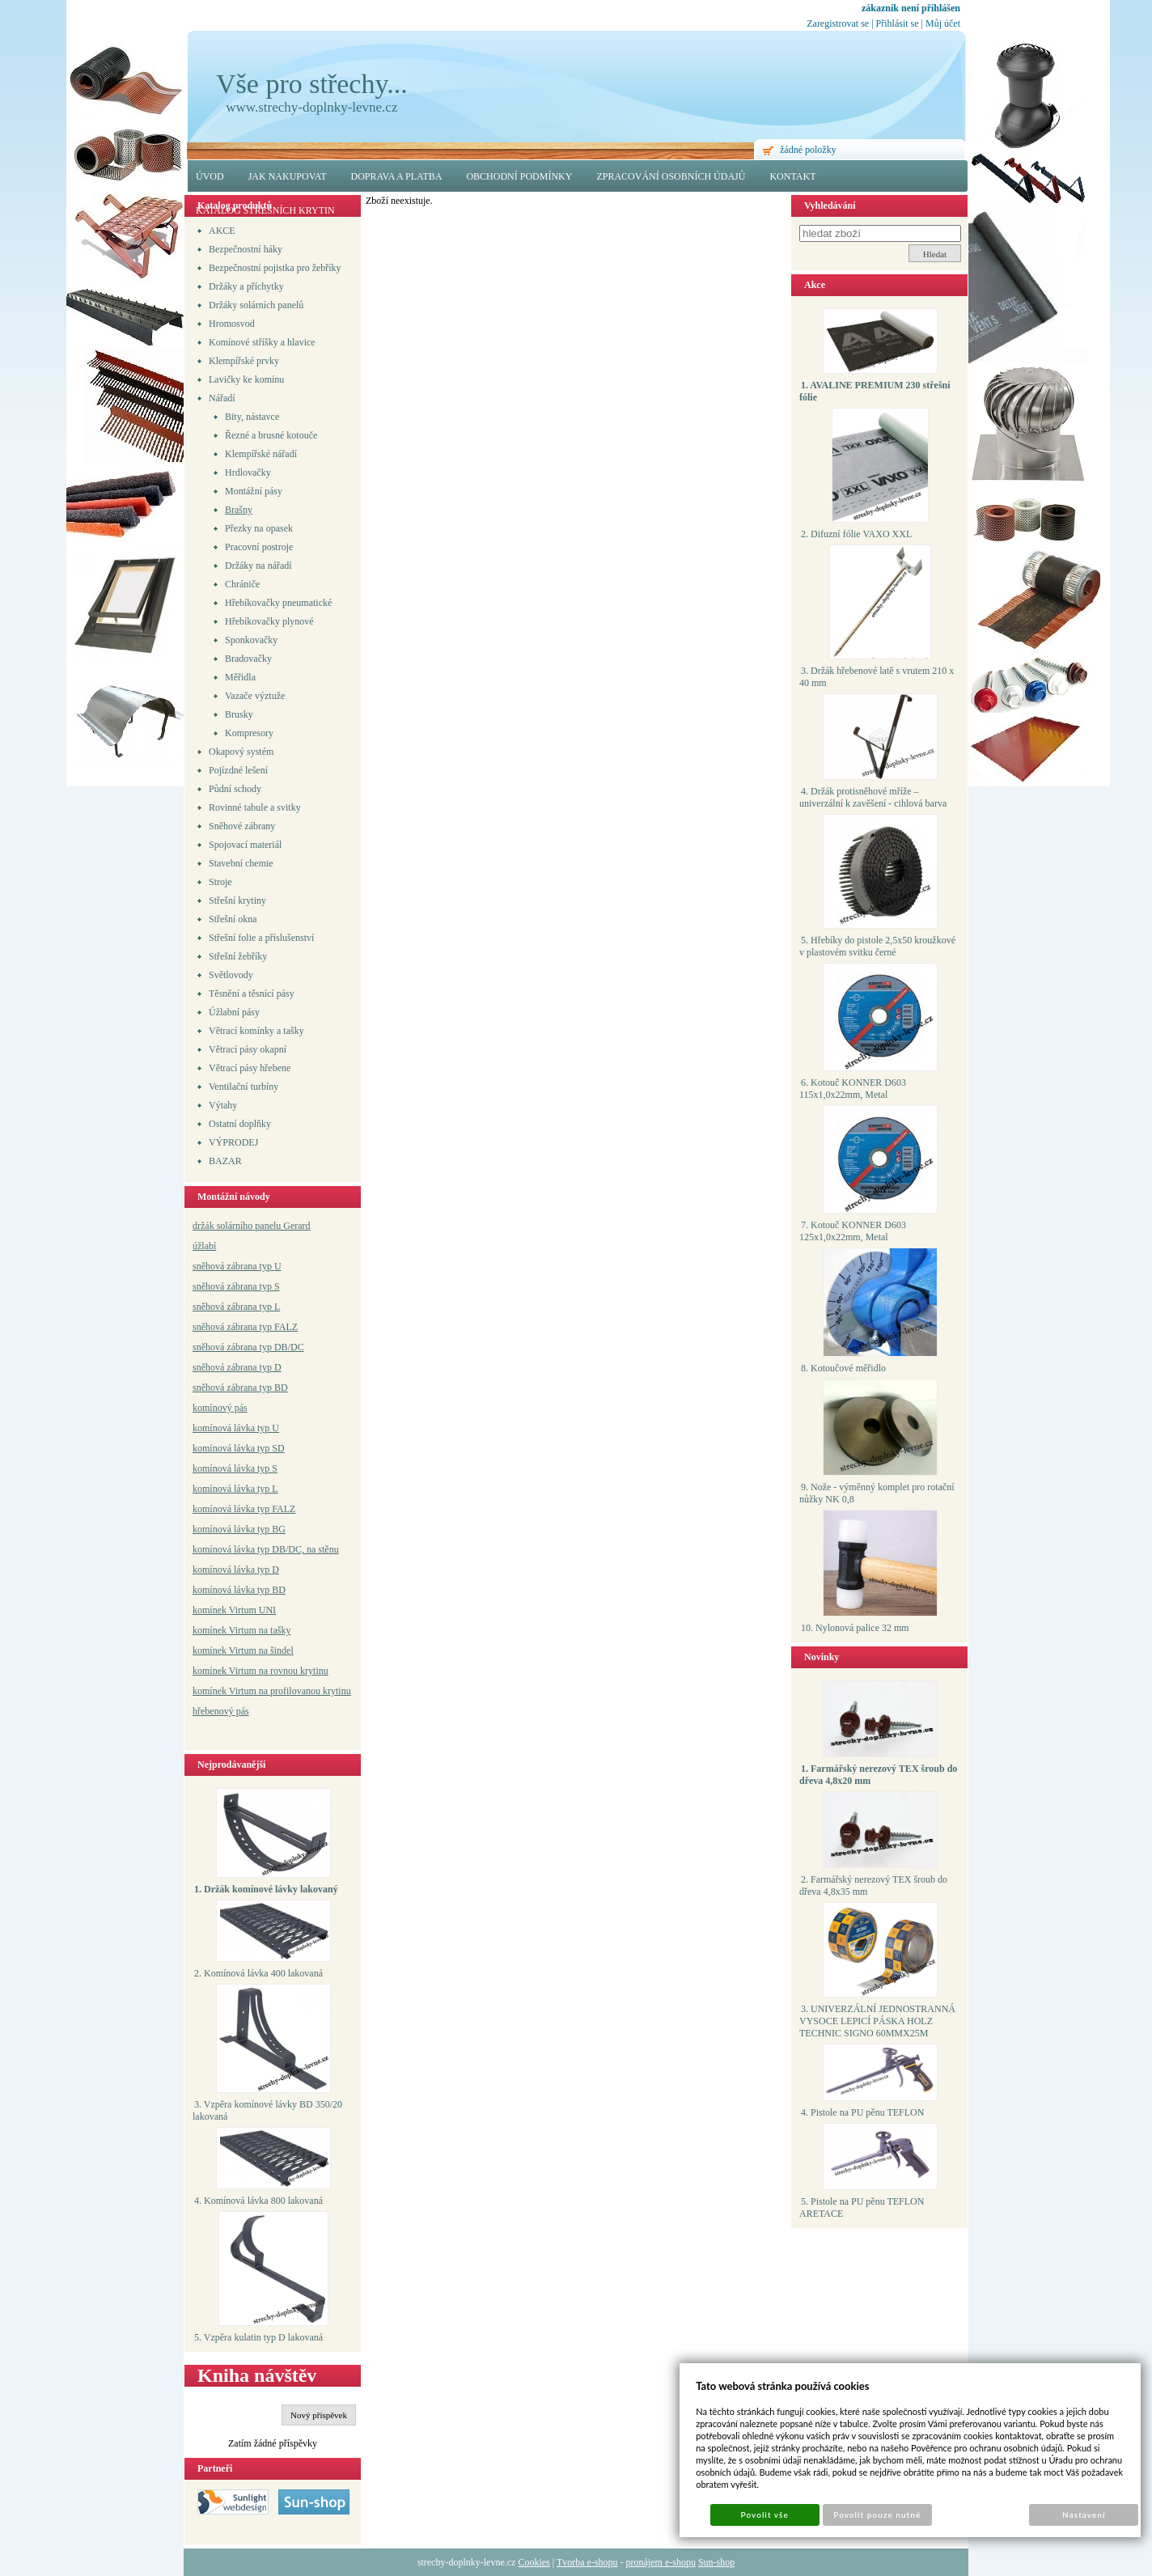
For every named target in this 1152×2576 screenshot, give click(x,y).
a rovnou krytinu (296, 1670)
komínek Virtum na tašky (241, 1630)
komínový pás (220, 1407)
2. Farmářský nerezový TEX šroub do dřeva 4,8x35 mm (873, 1885)
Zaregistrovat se (838, 23)
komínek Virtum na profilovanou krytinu (272, 1691)
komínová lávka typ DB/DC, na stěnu (266, 1549)
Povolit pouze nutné (877, 2514)
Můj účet (942, 23)
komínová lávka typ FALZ (244, 1509)
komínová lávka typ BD (239, 1589)
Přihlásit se (897, 23)
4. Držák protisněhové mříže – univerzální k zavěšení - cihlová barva (873, 797)
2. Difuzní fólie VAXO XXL (856, 534)
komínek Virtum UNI (234, 1610)
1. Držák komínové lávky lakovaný (266, 1889)
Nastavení (1083, 2514)
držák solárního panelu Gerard (252, 1225)
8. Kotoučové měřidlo (843, 1368)
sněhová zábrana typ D (237, 1367)
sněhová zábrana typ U (237, 1266)
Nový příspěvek (318, 2415)
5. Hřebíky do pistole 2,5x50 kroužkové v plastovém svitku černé (877, 946)
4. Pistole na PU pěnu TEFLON (862, 2112)
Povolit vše (765, 2514)
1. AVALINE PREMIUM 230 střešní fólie (875, 391)
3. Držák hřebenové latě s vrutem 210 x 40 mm (876, 676)
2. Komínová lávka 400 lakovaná (258, 1973)
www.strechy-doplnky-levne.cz (311, 107)
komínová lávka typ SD (239, 1448)
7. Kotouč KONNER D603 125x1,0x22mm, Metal (852, 1231)
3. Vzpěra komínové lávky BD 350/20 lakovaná (267, 2110)
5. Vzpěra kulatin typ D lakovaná (258, 2337)
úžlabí (204, 1246)
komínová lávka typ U (236, 1428)
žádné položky (808, 149)
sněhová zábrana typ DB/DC (248, 1347)
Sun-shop (716, 2562)
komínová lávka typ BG (239, 1529)
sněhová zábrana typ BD (240, 1387)
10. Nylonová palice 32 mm (855, 1627)
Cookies (533, 2562)
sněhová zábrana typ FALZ (245, 1326)
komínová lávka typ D (236, 1569)
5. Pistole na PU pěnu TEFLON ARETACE (861, 2207)
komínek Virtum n (228, 1670)
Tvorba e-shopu (587, 2562)
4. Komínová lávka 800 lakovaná (258, 2200)
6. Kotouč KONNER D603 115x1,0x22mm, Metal (852, 1088)
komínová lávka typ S (235, 1468)
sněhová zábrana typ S (236, 1286)
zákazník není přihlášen (911, 8)
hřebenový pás (221, 1711)
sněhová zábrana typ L (236, 1306)
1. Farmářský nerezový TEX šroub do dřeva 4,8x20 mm (878, 1774)
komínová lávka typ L (235, 1488)
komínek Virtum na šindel (243, 1650)
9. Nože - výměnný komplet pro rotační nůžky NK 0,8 (877, 1493)
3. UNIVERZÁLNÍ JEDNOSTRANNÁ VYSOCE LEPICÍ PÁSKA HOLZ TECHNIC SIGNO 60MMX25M (877, 2021)
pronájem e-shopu (661, 2562)
